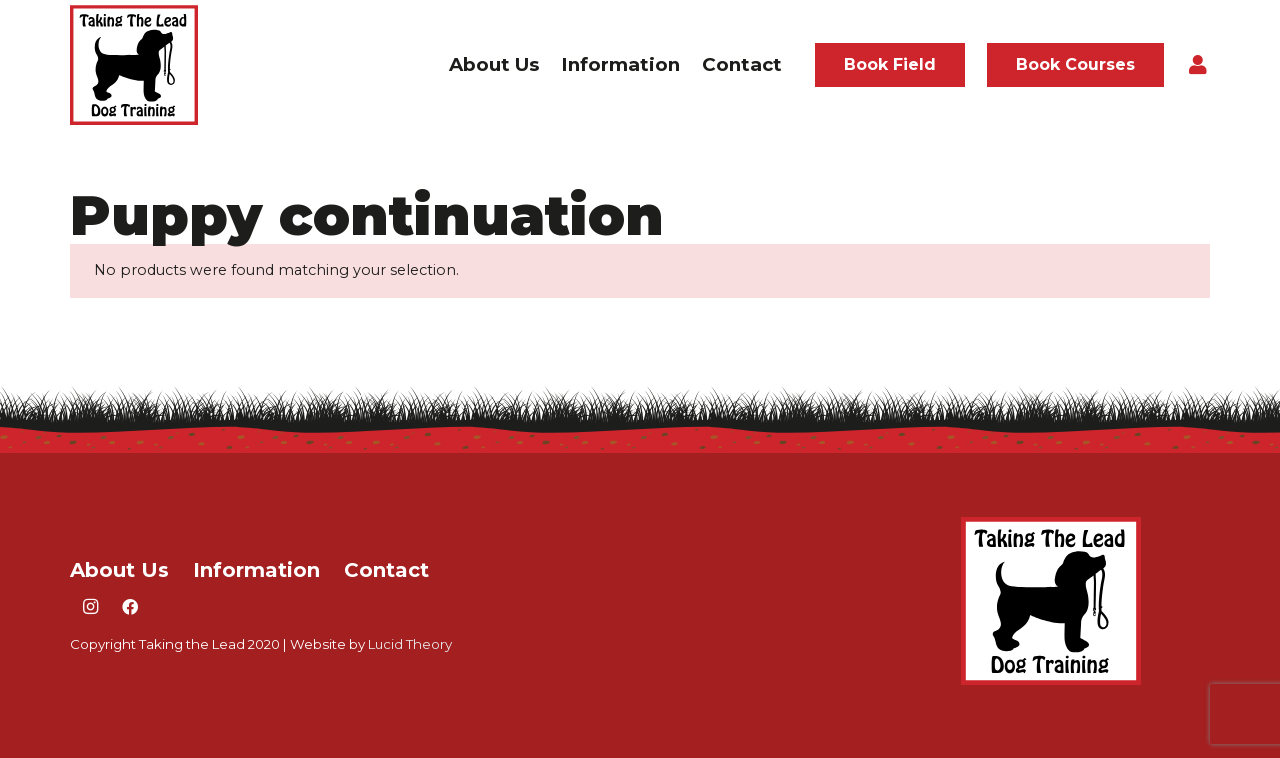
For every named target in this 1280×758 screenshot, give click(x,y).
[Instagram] (90, 607)
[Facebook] (130, 607)
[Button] (1198, 65)
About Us (119, 570)
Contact (386, 570)
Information (256, 570)
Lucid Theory (410, 644)
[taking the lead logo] (134, 65)
